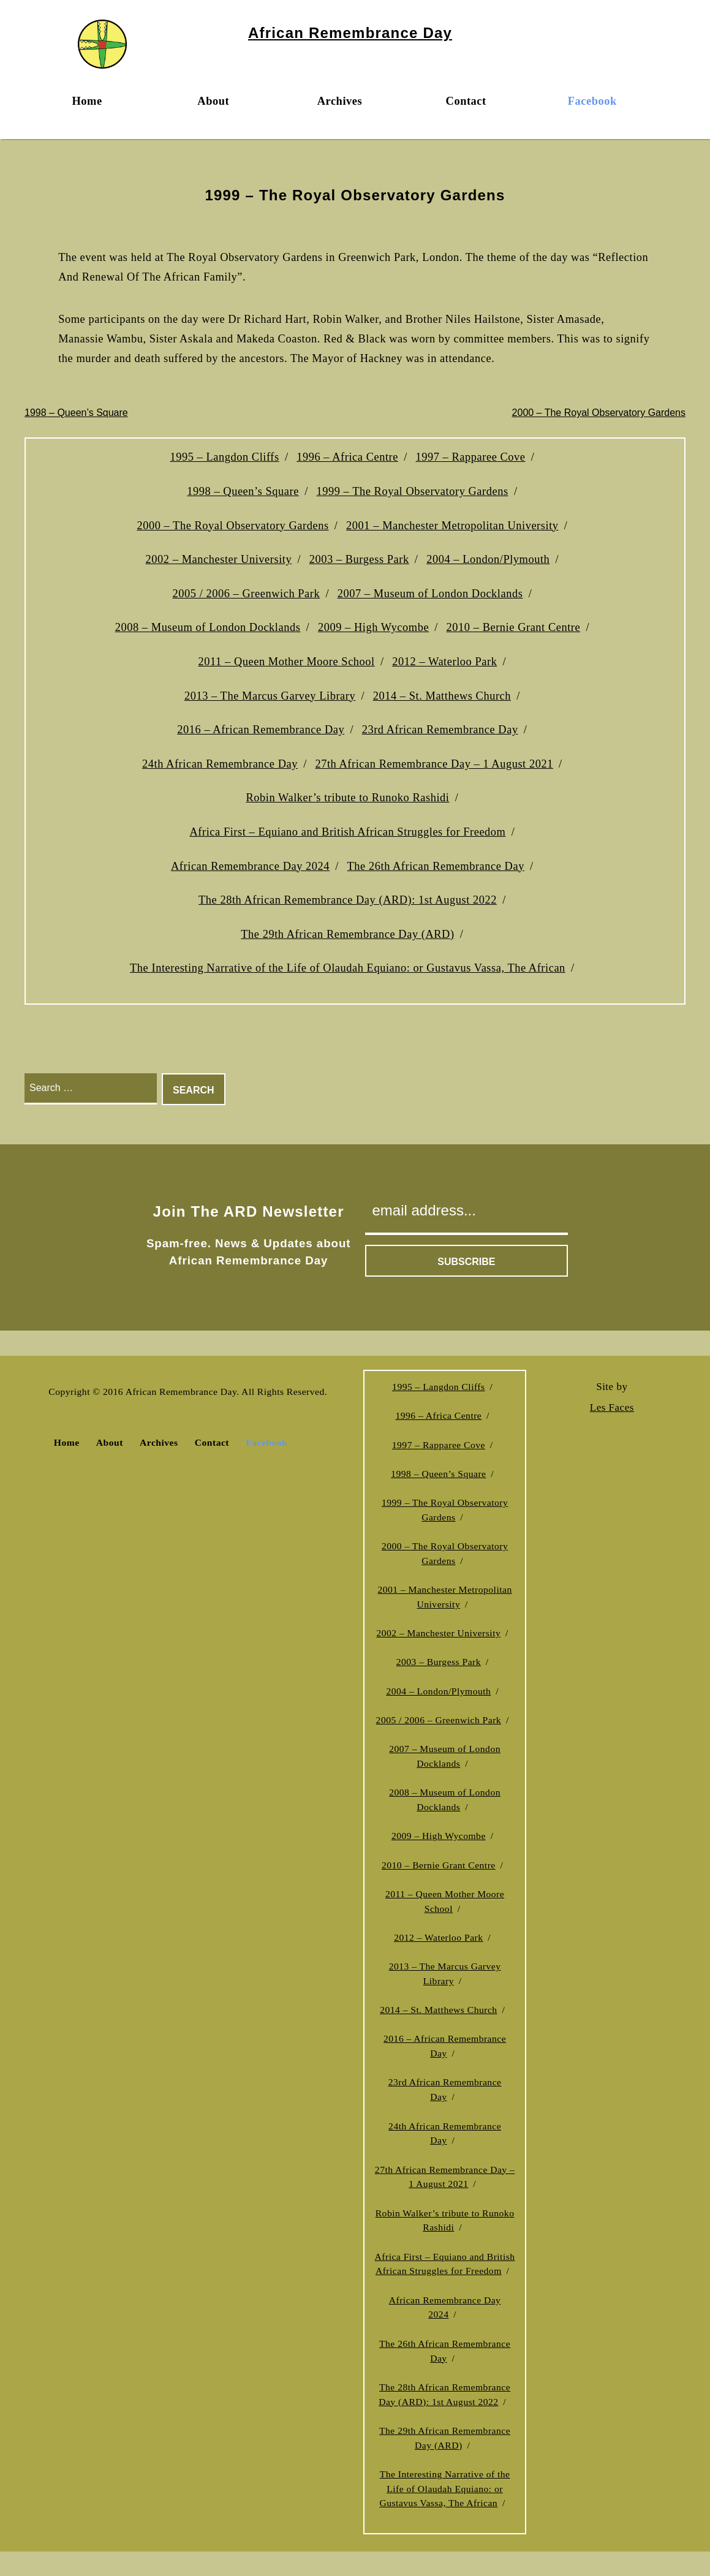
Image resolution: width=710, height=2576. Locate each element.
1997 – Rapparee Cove (470, 457)
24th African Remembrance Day (220, 764)
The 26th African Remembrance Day (435, 866)
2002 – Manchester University (219, 559)
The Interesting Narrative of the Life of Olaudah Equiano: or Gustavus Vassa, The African (347, 968)
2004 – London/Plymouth (487, 559)
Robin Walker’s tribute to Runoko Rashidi (347, 797)
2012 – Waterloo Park (444, 661)
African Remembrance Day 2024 (250, 866)
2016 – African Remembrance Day (260, 729)
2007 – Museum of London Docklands (430, 593)
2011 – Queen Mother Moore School (286, 661)
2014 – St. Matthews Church (442, 696)
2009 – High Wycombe (373, 627)
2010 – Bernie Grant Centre (514, 627)
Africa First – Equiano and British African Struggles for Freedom (348, 832)
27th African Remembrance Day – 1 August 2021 (434, 764)
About (213, 101)
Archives (340, 101)
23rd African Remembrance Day (440, 729)
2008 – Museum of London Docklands (208, 627)
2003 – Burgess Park (359, 559)
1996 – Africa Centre (347, 457)
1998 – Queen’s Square (76, 412)
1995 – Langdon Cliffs (224, 457)
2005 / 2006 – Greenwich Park (246, 593)
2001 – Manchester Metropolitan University (452, 525)
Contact (466, 101)
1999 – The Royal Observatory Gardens (412, 491)
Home (87, 101)
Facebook (592, 101)
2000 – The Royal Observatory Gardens (598, 412)
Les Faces (612, 1407)
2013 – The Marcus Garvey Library (269, 696)
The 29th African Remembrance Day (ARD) (347, 934)
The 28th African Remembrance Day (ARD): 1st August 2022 (347, 900)
